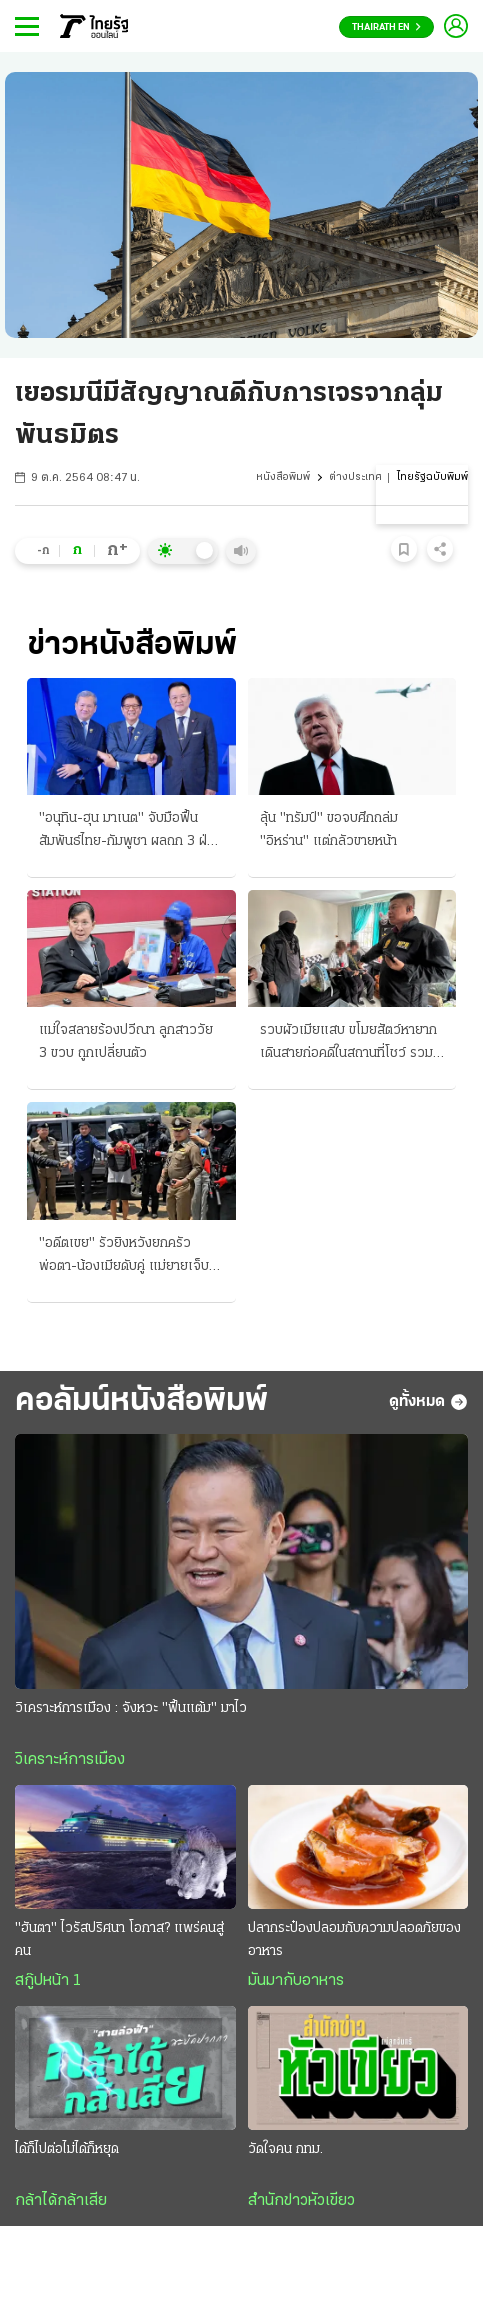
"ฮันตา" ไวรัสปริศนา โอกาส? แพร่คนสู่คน (119, 1940)
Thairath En (386, 27)
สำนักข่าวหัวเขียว (301, 2201)
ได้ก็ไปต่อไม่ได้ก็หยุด (67, 2149)
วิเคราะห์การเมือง (70, 1760)
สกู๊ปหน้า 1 (48, 1981)
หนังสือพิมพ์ (283, 477)
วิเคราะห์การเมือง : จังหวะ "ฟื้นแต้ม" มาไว (131, 1708)
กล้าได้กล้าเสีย (61, 2201)
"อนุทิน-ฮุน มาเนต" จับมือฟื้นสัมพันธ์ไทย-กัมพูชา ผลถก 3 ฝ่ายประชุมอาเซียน (130, 832)
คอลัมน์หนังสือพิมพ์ (141, 1402)
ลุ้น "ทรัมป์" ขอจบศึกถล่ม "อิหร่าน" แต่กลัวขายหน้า (329, 830)
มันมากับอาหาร (296, 1981)
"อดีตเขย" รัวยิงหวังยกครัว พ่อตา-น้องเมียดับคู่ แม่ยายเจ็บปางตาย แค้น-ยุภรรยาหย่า (124, 1257)
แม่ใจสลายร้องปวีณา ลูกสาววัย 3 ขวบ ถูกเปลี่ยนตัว (126, 1042)
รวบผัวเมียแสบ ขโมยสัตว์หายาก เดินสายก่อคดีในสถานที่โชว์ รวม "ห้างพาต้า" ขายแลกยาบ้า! (348, 1044)
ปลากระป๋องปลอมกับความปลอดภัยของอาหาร (354, 1940)
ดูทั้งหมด (428, 1402)
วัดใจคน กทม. (285, 2149)
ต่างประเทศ (355, 477)
